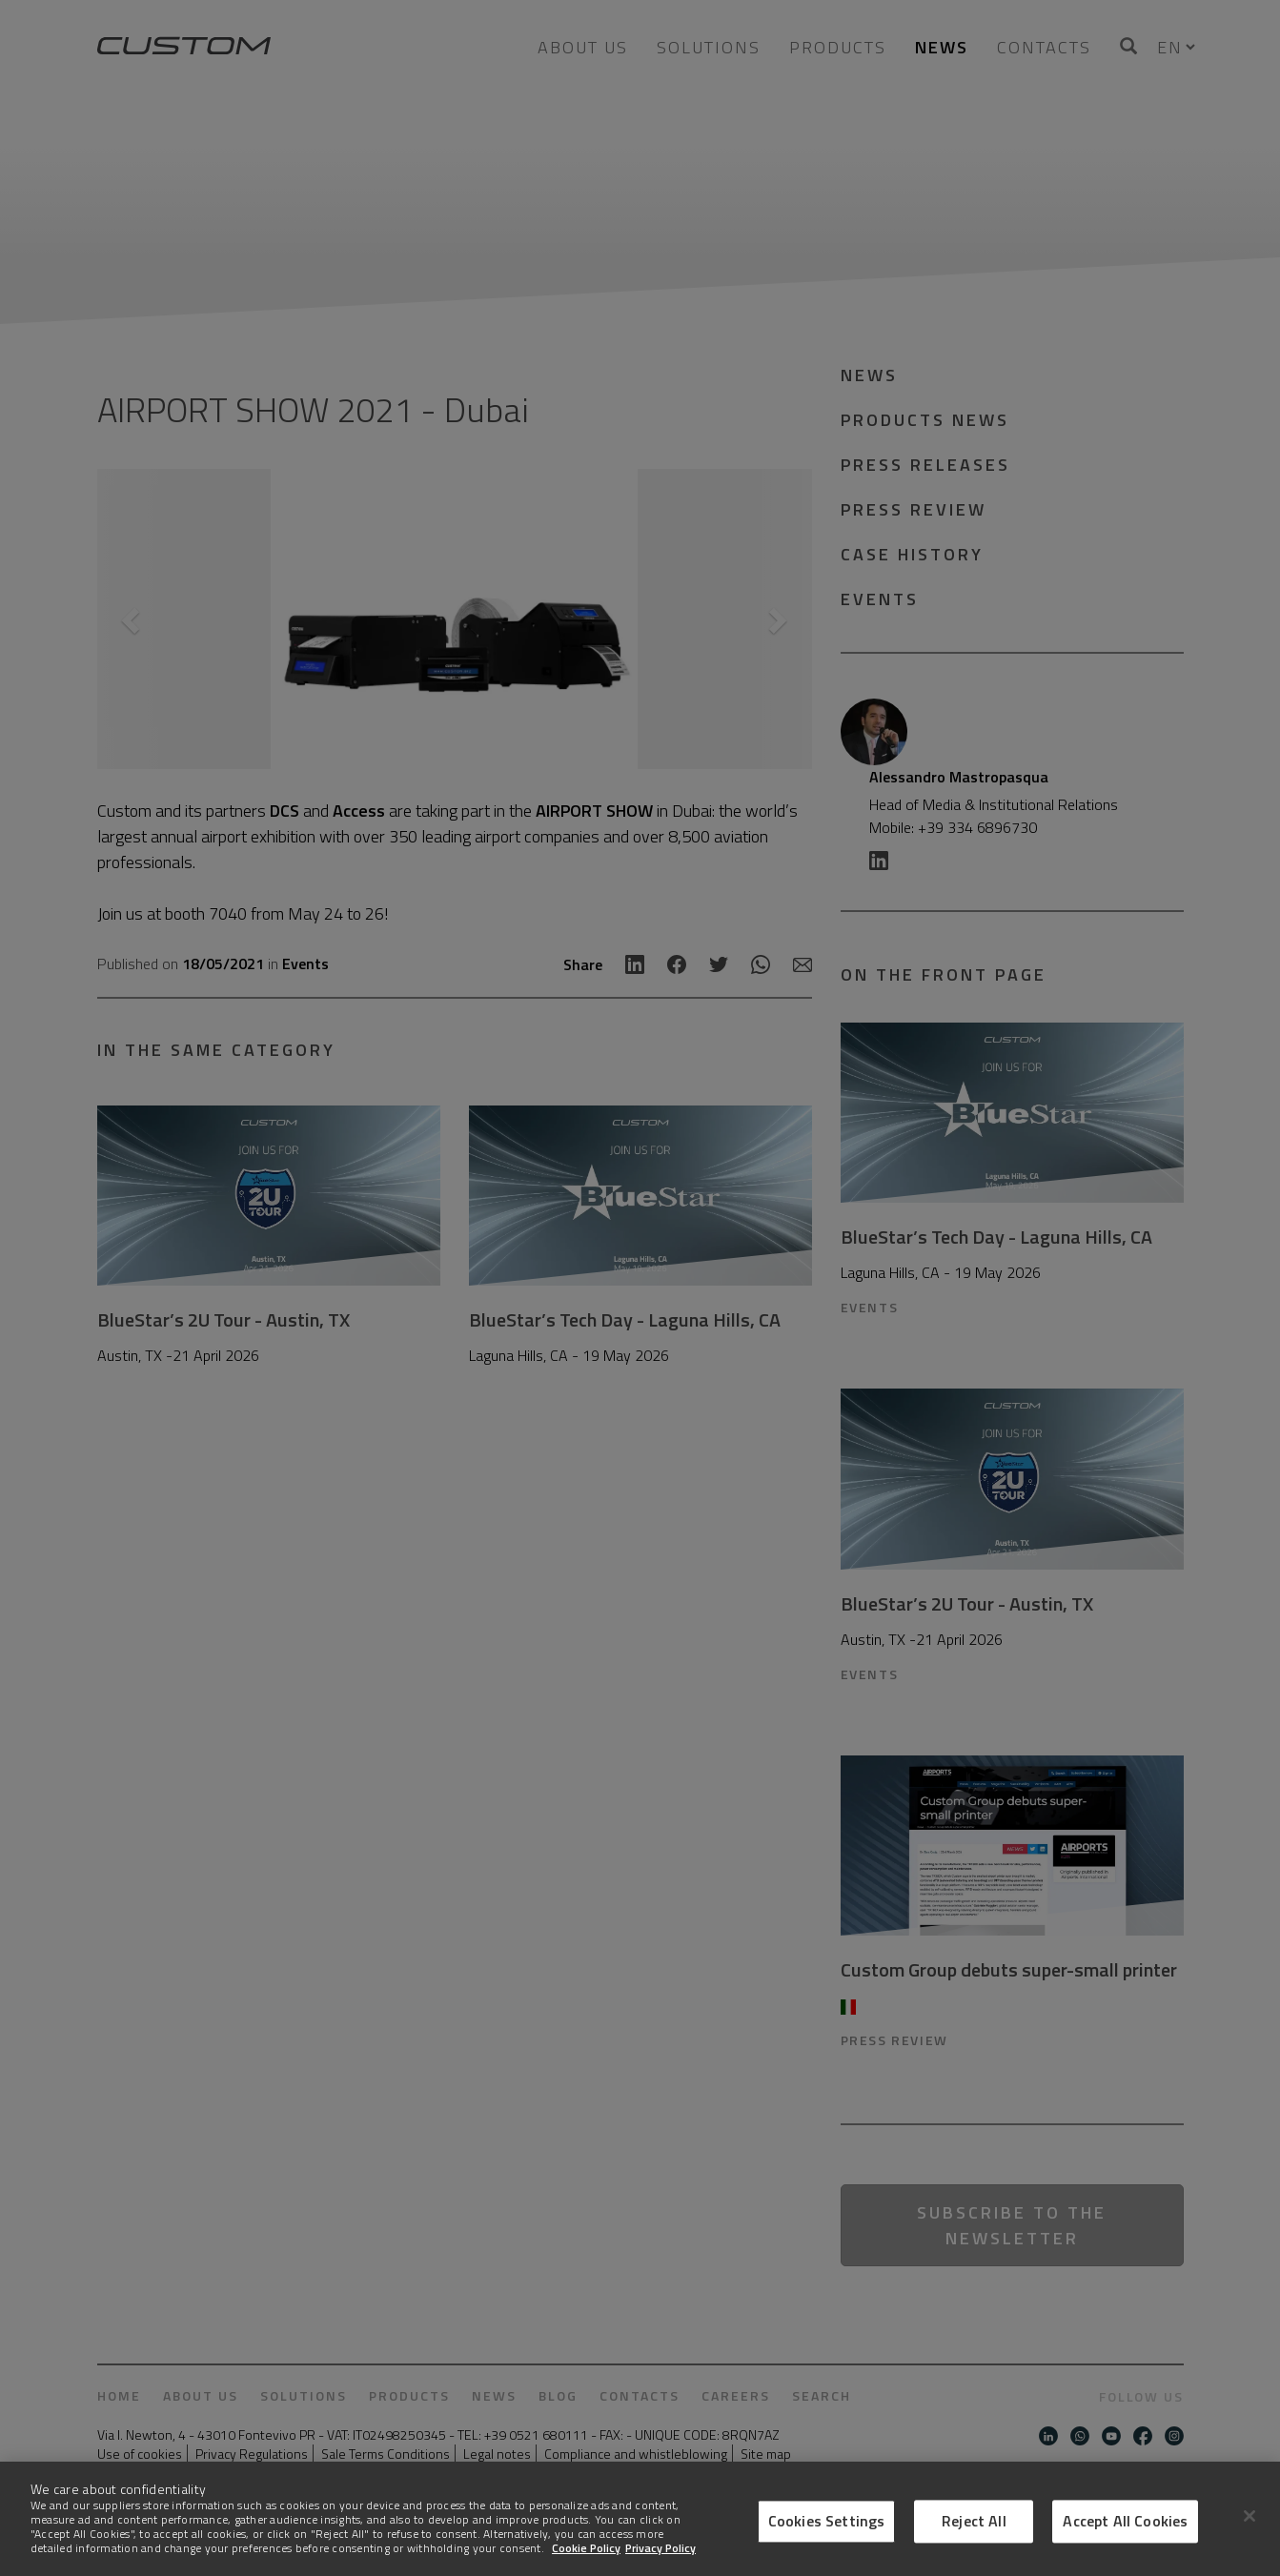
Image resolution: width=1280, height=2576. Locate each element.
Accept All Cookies (1125, 2520)
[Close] (1249, 2516)
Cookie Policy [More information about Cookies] (586, 2548)
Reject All (974, 2520)
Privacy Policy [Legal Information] (660, 2548)
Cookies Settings (826, 2520)
